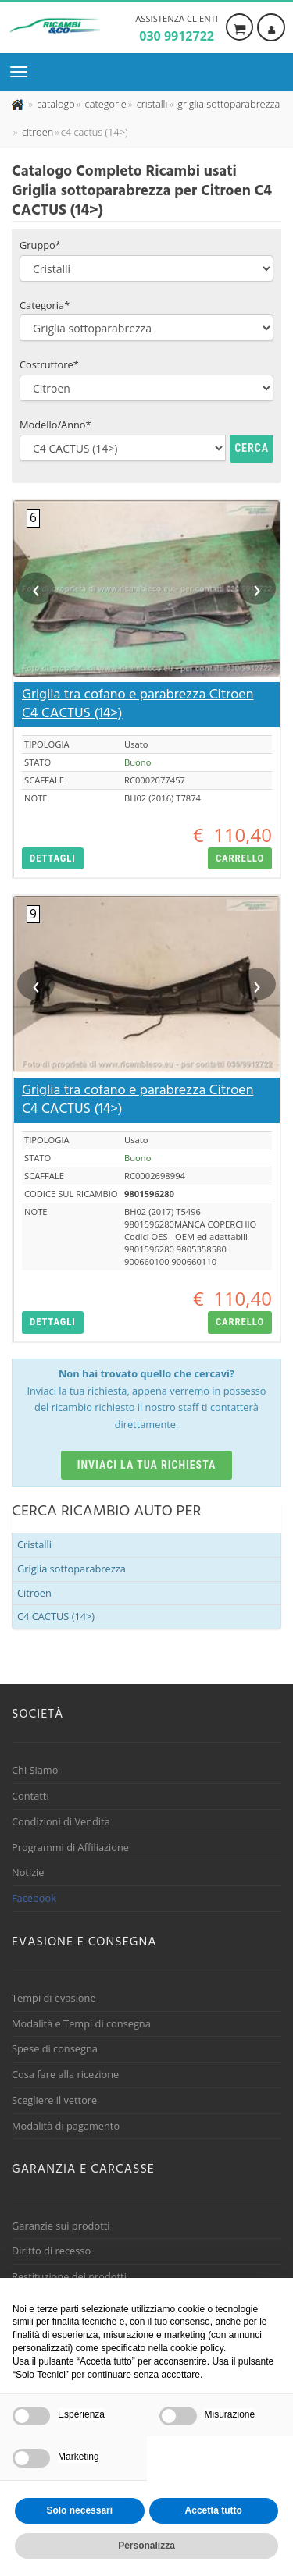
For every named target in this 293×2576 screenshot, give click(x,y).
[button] (53, 836)
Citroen (34, 1570)
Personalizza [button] (146, 2545)
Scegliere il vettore (54, 2078)
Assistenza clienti (176, 28)
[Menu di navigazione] (22, 71)
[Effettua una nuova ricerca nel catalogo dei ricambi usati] (54, 98)
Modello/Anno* (55, 403)
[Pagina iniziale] (19, 98)
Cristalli (34, 1522)
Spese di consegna (55, 2027)
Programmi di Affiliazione (70, 1824)
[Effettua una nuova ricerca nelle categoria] (104, 98)
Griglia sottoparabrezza (71, 1547)
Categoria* (45, 282)
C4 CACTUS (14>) (56, 1594)
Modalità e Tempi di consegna (81, 2001)
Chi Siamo (35, 1748)
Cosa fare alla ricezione (65, 2052)
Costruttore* (49, 343)
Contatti (30, 1774)
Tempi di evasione (54, 1976)
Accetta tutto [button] (213, 2510)
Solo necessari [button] (79, 2510)
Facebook (34, 1876)
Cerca (251, 426)
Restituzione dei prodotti (69, 2254)
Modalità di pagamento (66, 2103)
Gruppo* (40, 223)
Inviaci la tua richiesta (146, 1442)
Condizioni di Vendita (61, 1800)
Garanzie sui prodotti (60, 2203)
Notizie (28, 1850)
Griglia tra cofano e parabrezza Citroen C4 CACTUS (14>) (137, 681)
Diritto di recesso (51, 2229)
